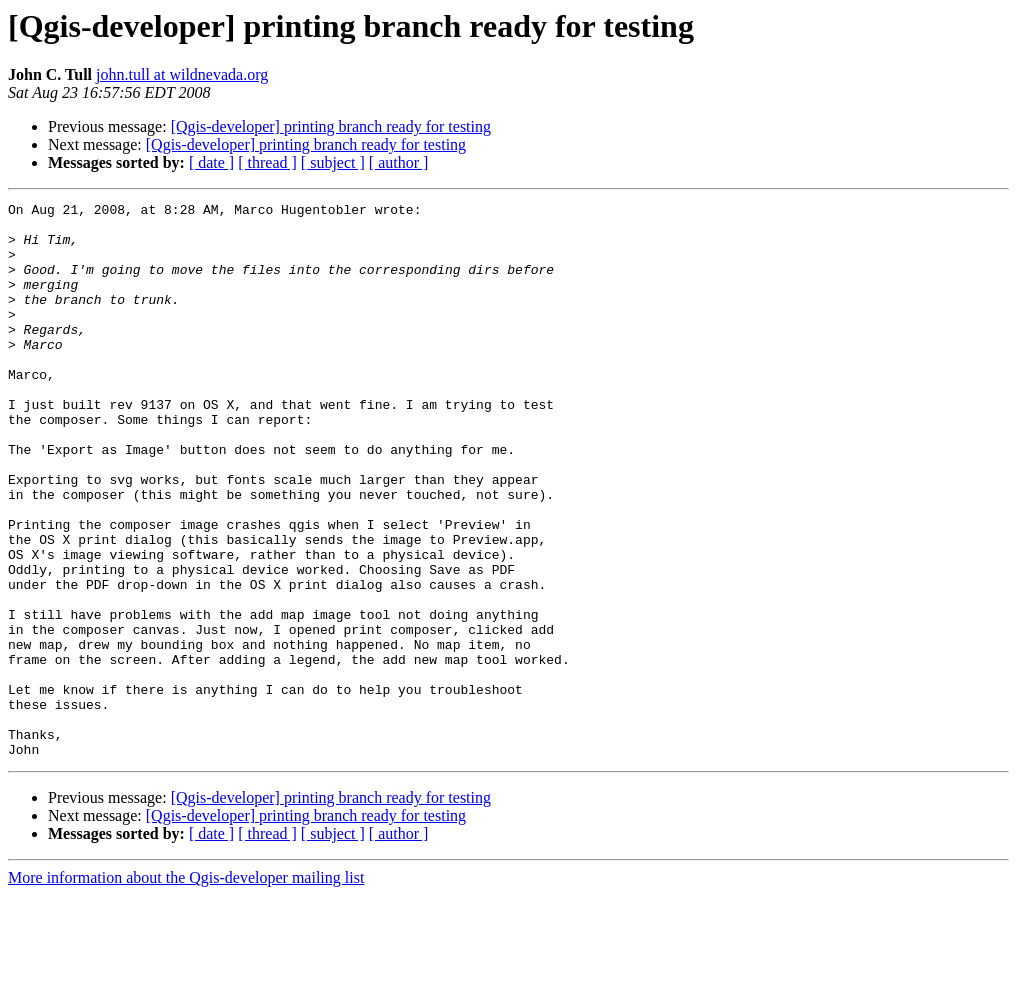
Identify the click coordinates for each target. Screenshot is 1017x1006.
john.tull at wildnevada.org (182, 74)
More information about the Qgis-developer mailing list (186, 988)
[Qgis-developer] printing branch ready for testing (331, 126)
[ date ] (211, 162)
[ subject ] (333, 162)
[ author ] (399, 162)
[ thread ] (267, 162)
